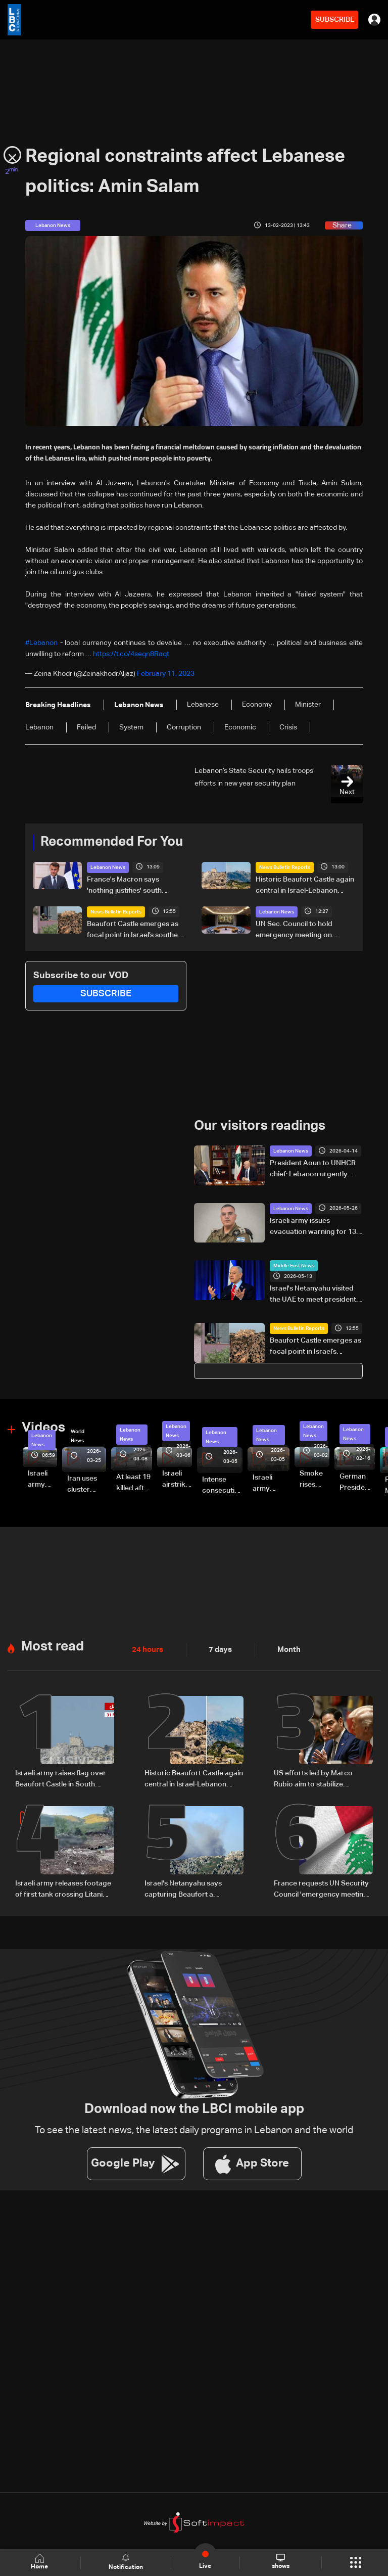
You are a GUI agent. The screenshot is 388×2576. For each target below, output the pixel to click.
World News (77, 1435)
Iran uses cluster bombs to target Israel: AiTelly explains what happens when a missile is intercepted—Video (86, 1484)
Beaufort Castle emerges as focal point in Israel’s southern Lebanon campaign (136, 929)
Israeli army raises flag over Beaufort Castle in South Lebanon (60, 1778)
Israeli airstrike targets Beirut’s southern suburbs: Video (177, 1478)
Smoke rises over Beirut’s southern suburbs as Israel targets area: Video (314, 1478)
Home (40, 2562)
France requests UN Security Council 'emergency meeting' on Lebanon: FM (321, 1887)
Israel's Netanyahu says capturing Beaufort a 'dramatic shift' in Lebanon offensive (187, 1887)
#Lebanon (41, 643)
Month (285, 1647)
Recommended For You (111, 841)
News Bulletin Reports (284, 866)
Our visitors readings (259, 1125)
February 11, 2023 (166, 673)
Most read (52, 1644)
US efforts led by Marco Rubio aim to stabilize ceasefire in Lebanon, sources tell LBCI (323, 1778)
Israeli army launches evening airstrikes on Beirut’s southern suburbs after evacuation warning (271, 1483)
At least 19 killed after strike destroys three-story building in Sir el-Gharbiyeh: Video (134, 1482)
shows (280, 2562)
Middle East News (293, 1264)
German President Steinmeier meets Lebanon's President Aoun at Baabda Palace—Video (357, 1482)
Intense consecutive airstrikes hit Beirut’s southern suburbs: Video (222, 1485)
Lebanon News (107, 866)
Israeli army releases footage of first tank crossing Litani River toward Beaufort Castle (42, 1478)
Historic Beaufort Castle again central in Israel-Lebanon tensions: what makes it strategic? (305, 885)
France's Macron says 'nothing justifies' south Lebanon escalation (124, 885)
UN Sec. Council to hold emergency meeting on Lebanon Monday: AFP (294, 929)
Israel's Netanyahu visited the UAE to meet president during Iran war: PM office (313, 1294)
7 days (218, 1647)
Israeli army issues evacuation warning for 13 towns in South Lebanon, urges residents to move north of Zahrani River (313, 1226)
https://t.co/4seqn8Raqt (131, 654)
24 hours (146, 1647)
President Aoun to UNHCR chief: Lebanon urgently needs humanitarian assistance (313, 1169)
